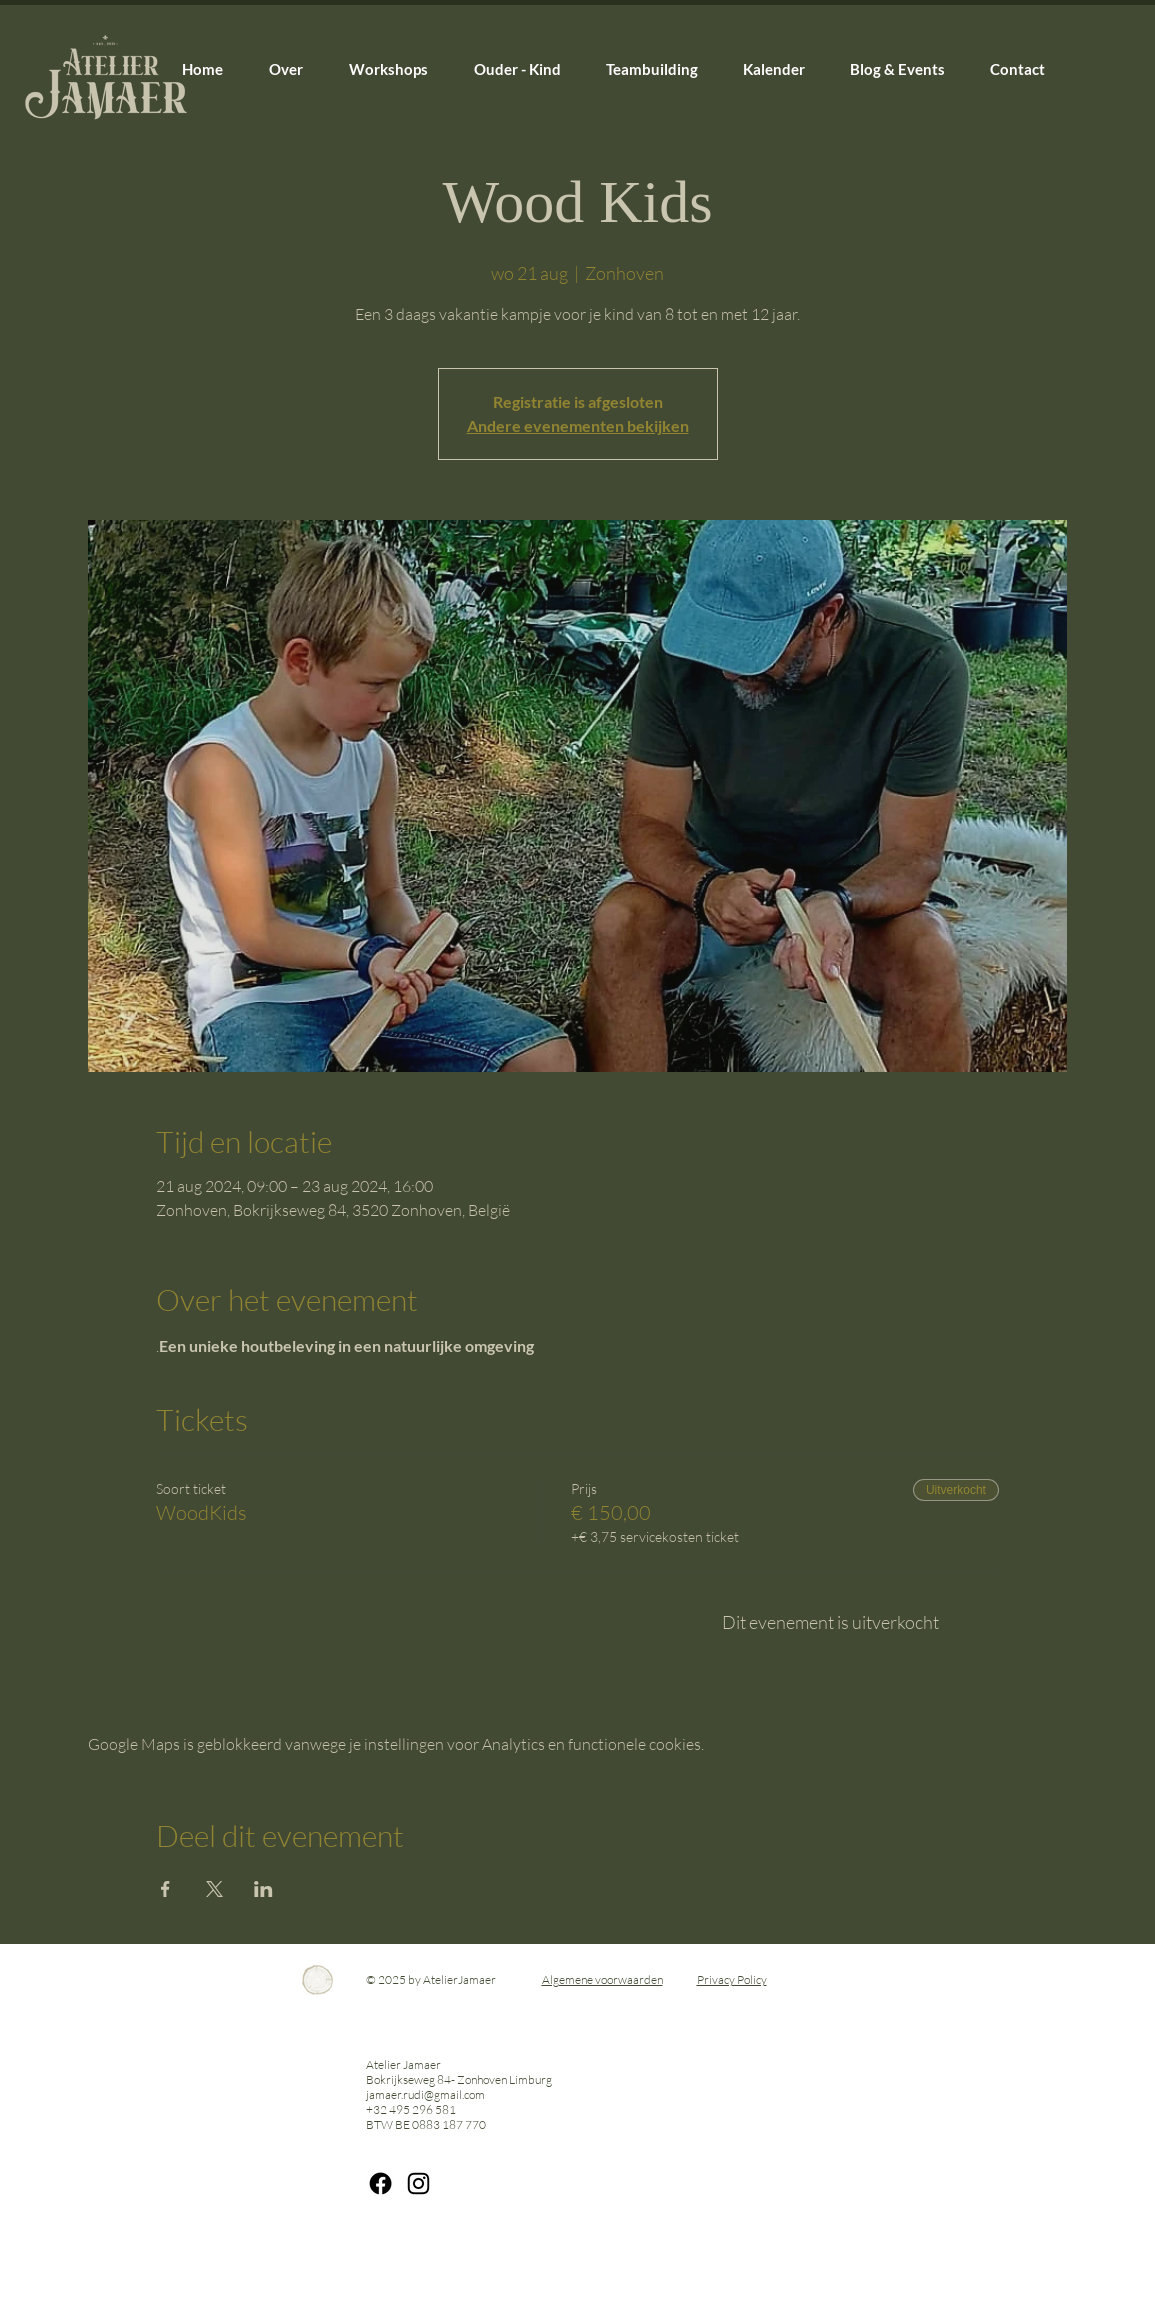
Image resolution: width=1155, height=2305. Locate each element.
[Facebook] (380, 2183)
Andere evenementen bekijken (578, 425)
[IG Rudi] (418, 2183)
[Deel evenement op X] (214, 1889)
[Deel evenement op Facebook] (165, 1889)
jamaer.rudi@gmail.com (425, 2094)
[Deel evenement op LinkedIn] (263, 1889)
